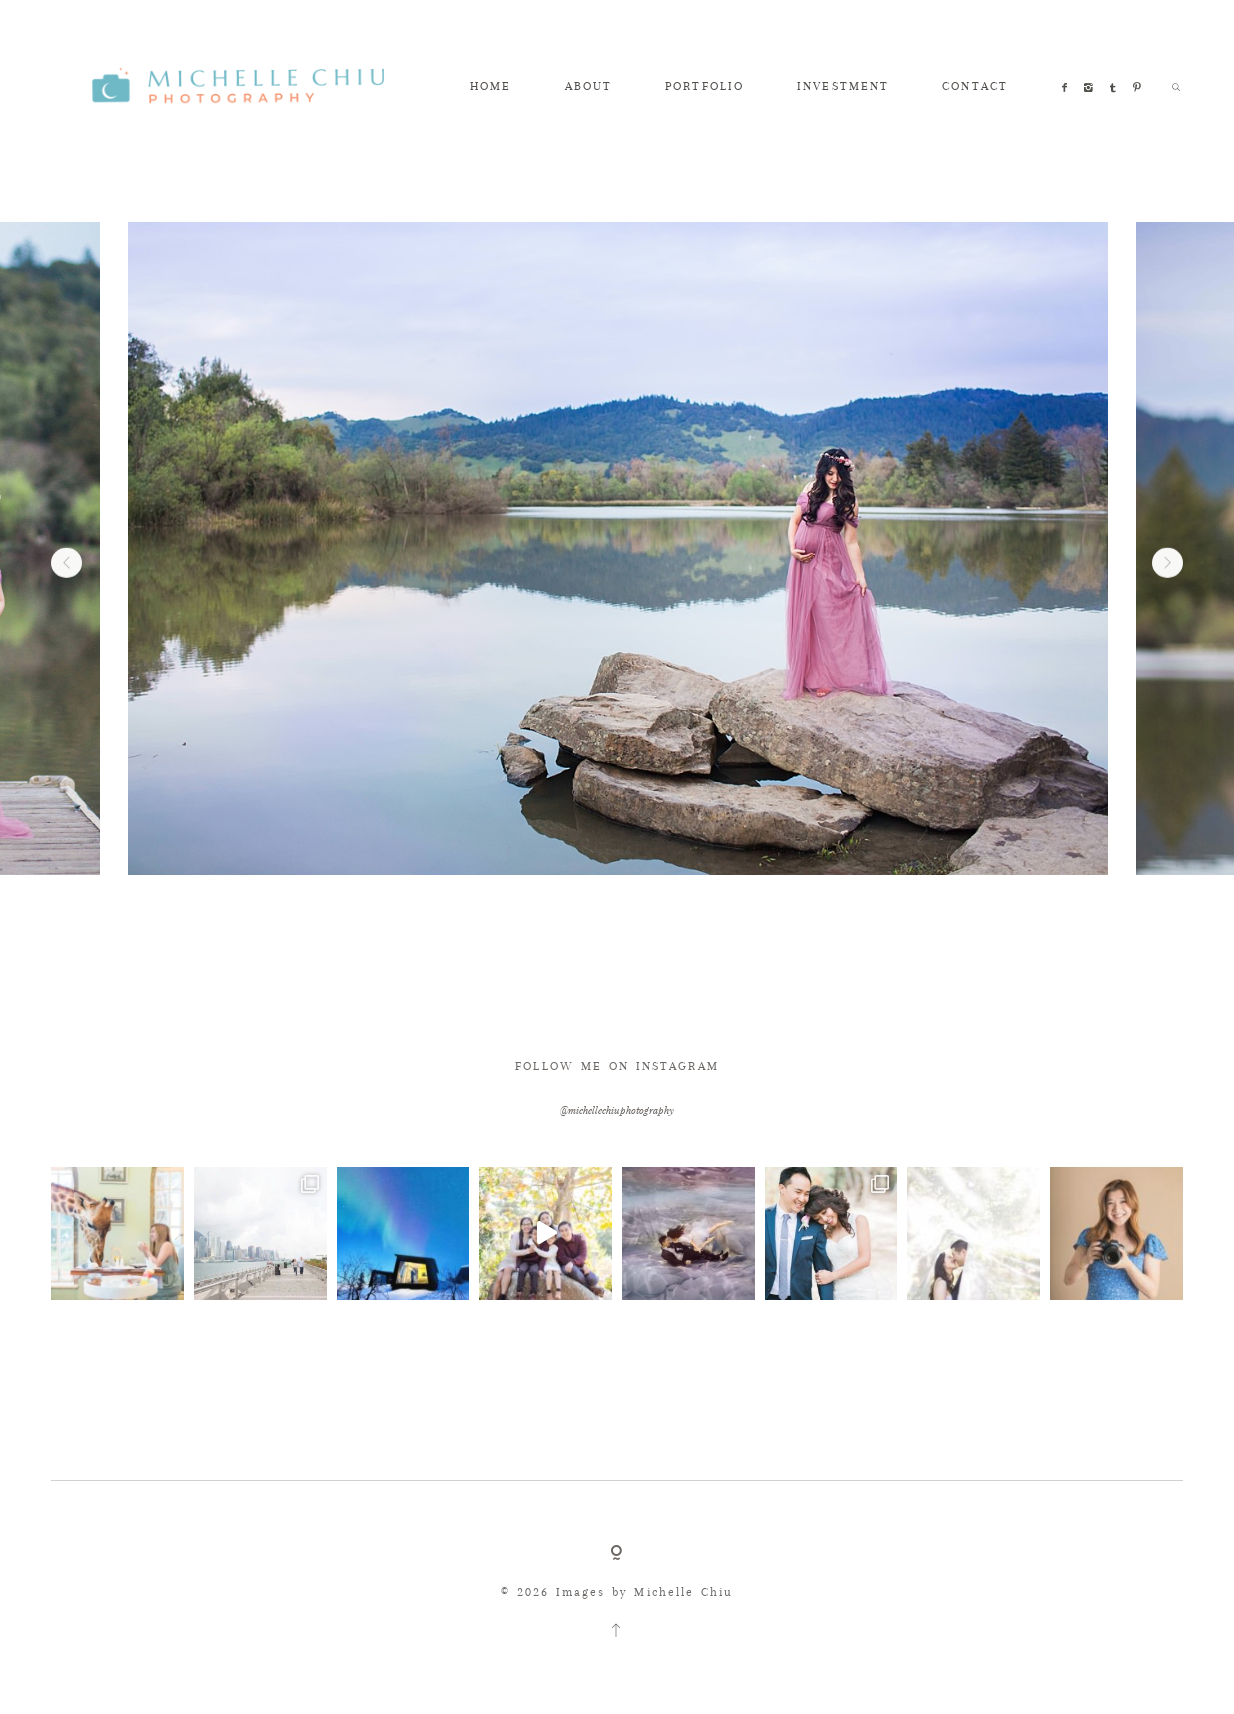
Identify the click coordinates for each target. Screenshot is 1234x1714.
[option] (618, 548)
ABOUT (588, 86)
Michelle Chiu (683, 1592)
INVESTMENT (843, 86)
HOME (490, 86)
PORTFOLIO (704, 86)
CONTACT (975, 86)
